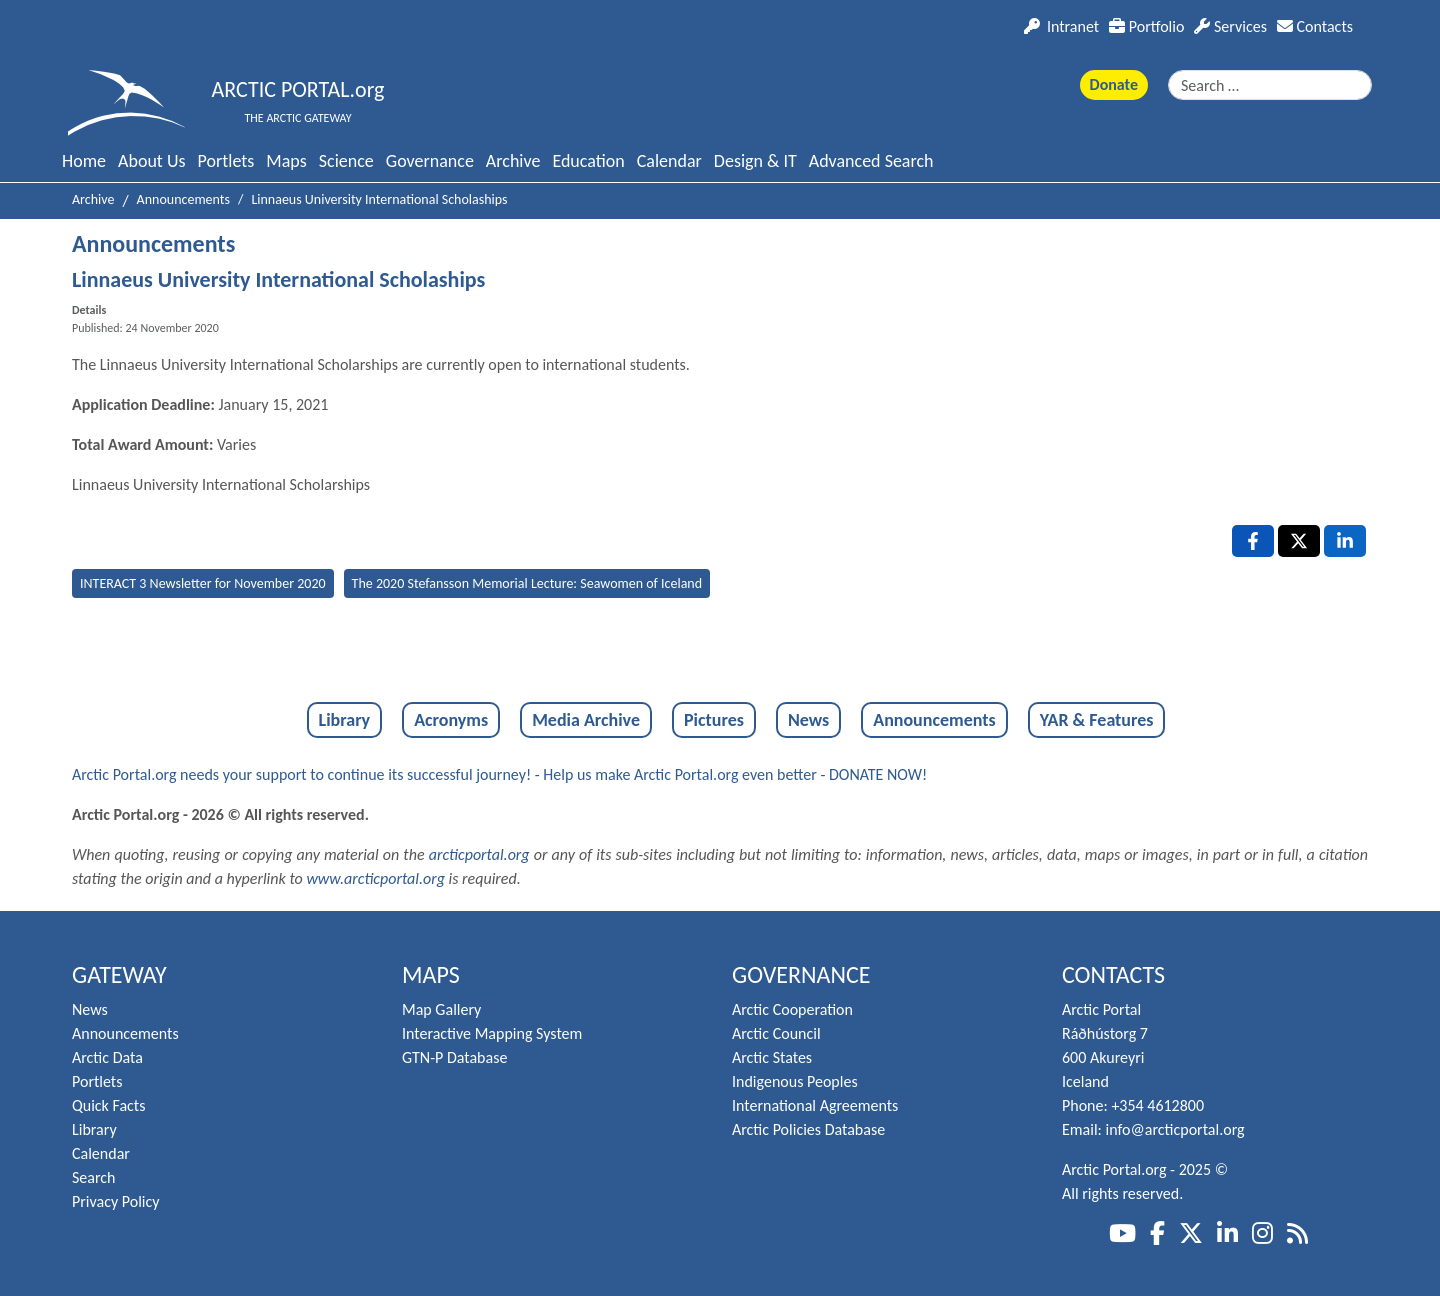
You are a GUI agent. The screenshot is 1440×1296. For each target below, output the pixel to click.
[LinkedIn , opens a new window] (1345, 541)
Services (1230, 26)
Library (345, 720)
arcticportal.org (479, 854)
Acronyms (451, 720)
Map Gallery (441, 1009)
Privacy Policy (116, 1201)
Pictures (714, 720)
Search (94, 1177)
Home (84, 161)
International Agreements (815, 1105)
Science (346, 161)
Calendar (669, 161)
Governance (430, 161)
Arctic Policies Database (808, 1129)
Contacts (1315, 26)
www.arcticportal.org (375, 878)
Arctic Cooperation (792, 1009)
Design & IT (755, 161)
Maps (286, 161)
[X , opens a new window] (1299, 541)
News (808, 720)
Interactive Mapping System (492, 1033)
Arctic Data (107, 1057)
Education (588, 161)
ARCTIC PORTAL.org (298, 89)
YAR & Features (1097, 720)
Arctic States (772, 1057)
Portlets (226, 161)
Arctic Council (776, 1033)
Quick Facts (108, 1105)
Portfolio (1146, 26)
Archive (513, 161)
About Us (152, 161)
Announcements (934, 720)
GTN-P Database (454, 1057)
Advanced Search (871, 161)
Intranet (1061, 26)
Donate (1114, 84)
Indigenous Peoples (795, 1081)
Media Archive (586, 720)
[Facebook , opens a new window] (1253, 541)
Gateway (119, 974)
